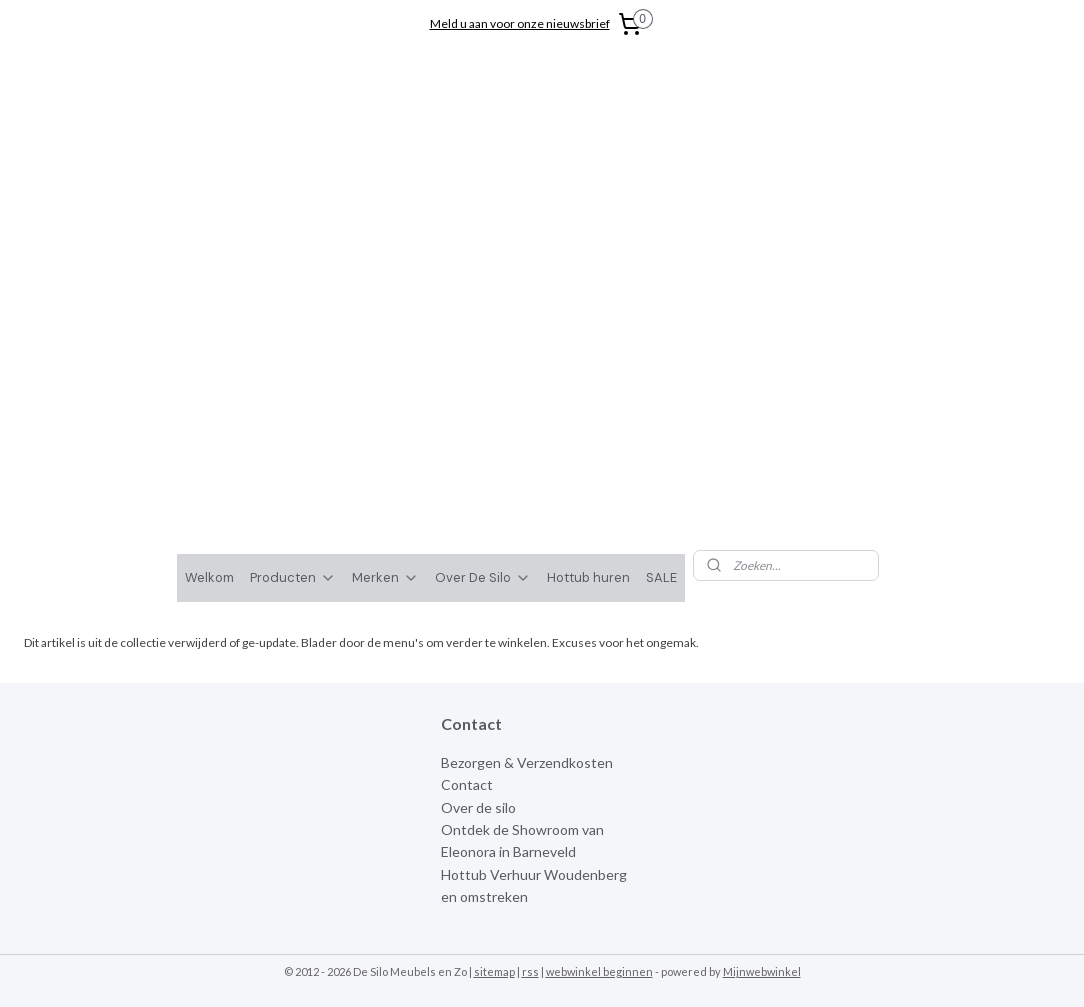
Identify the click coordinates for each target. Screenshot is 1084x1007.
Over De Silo (483, 262)
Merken (385, 262)
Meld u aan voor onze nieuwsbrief (520, 23)
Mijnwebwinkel (762, 656)
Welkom (209, 262)
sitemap (494, 656)
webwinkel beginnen (599, 656)
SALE (661, 262)
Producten (293, 262)
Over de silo (478, 492)
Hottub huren (588, 262)
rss (530, 656)
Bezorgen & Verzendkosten (527, 447)
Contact (467, 469)
